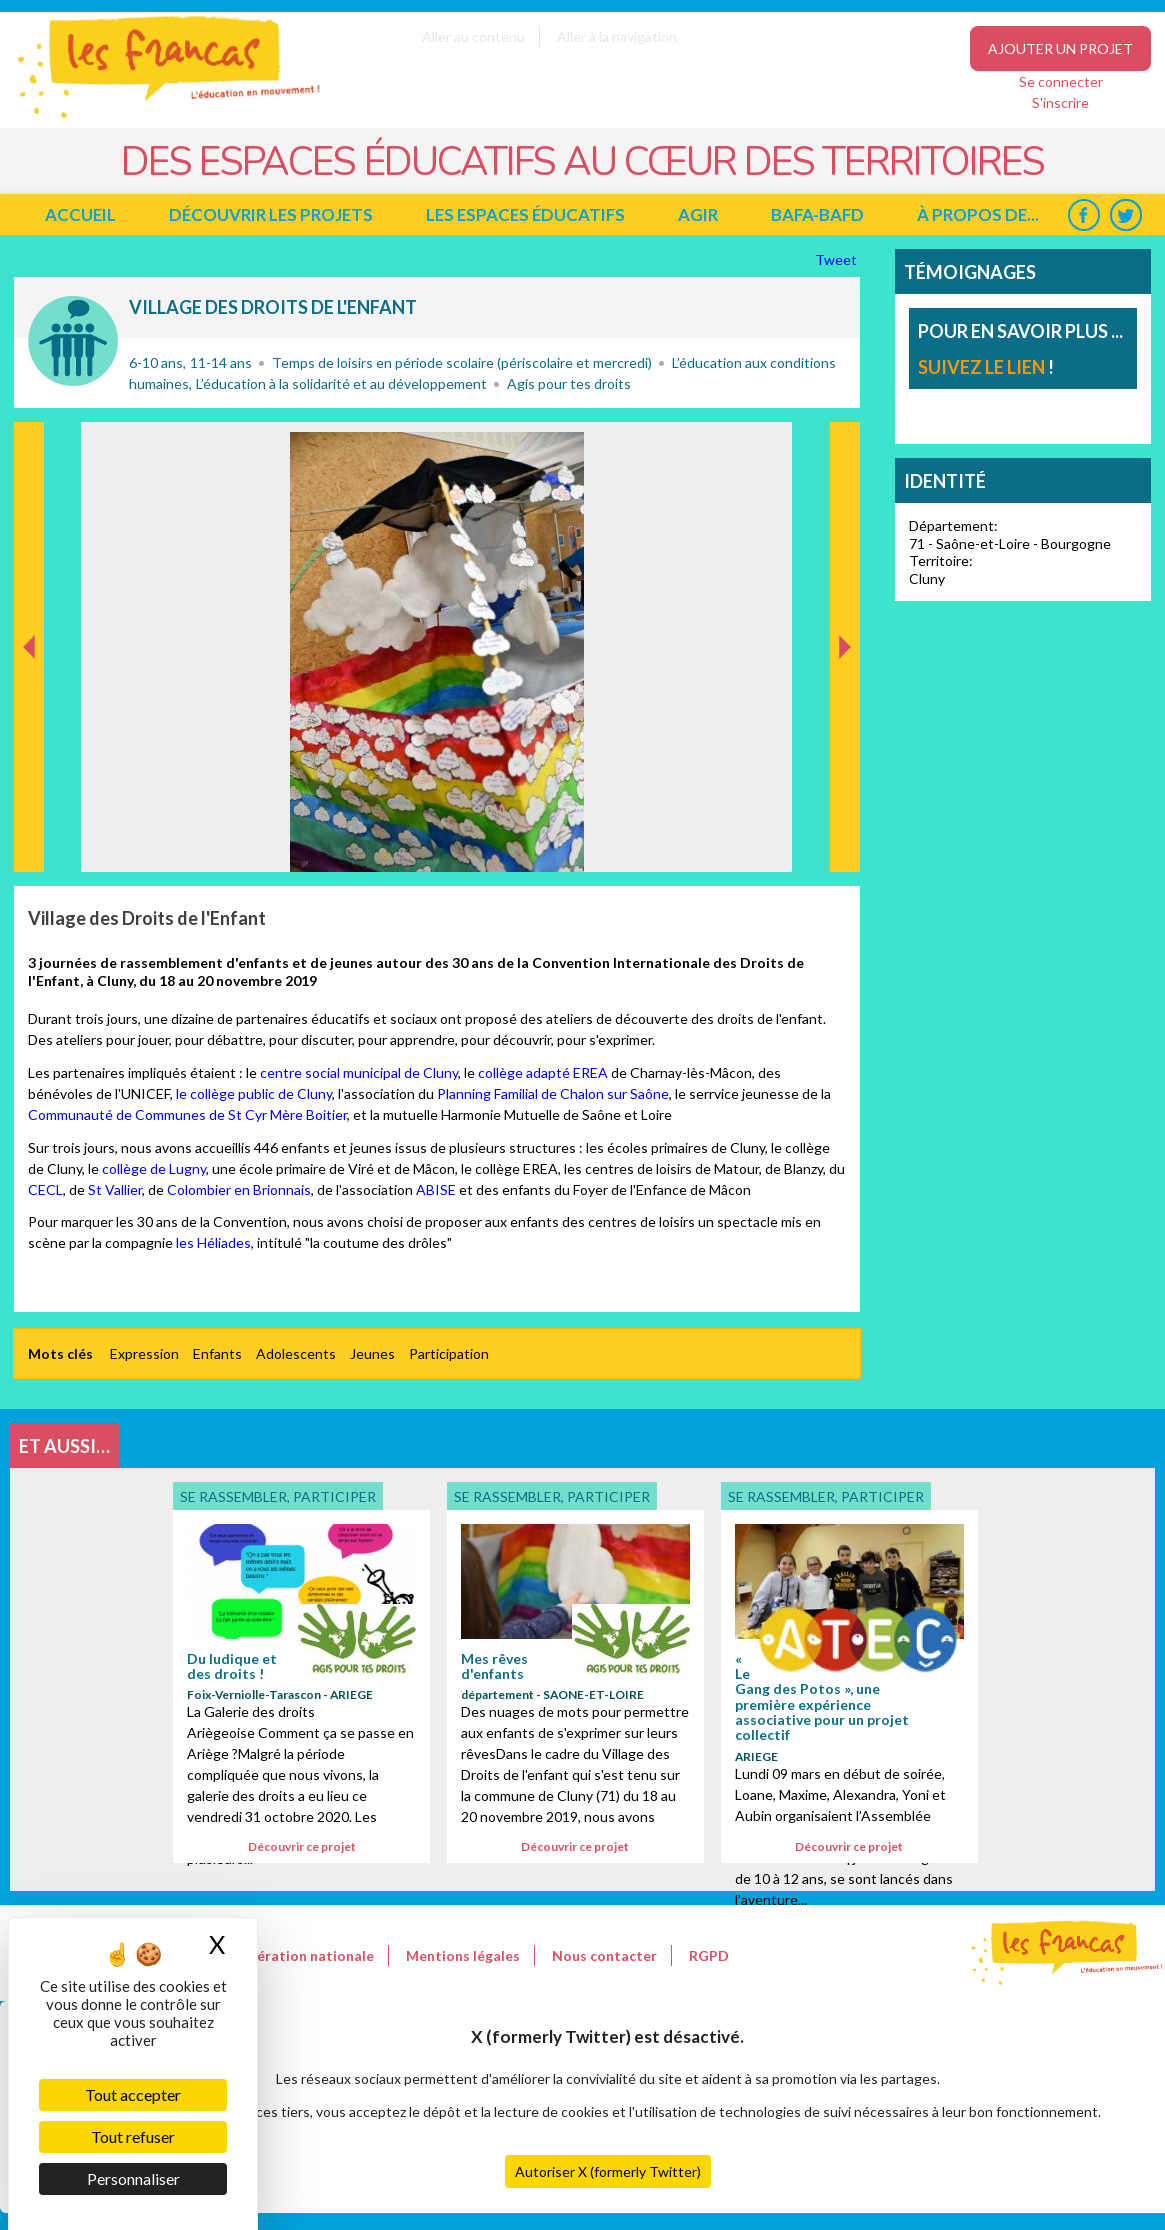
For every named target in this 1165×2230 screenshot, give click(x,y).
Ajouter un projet (1060, 48)
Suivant (843, 443)
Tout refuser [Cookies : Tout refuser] (133, 2136)
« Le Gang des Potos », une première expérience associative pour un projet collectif (822, 1697)
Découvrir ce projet (302, 1846)
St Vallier (115, 1189)
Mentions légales (463, 1955)
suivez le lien (981, 367)
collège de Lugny (154, 1168)
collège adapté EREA (543, 1072)
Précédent (29, 840)
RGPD (709, 1955)
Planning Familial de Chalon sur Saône (553, 1093)
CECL (45, 1189)
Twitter (1125, 214)
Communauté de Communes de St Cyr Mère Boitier (187, 1114)
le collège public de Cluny (254, 1093)
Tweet (837, 259)
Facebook (1083, 214)
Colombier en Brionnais (237, 1189)
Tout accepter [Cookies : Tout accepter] (133, 2094)
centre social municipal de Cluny (359, 1072)
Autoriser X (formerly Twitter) (608, 2171)
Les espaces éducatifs (525, 214)
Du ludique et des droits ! (232, 1666)
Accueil (80, 214)
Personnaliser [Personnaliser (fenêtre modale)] (133, 2178)
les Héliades (213, 1242)
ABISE (437, 1189)
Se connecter (1061, 81)
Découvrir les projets (271, 214)
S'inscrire (1060, 102)
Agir (698, 214)
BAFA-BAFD (817, 214)
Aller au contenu (473, 36)
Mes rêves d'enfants (494, 1666)
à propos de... (978, 214)
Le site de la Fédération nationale (262, 1955)
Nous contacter (604, 1955)
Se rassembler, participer (73, 341)
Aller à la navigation (617, 36)
